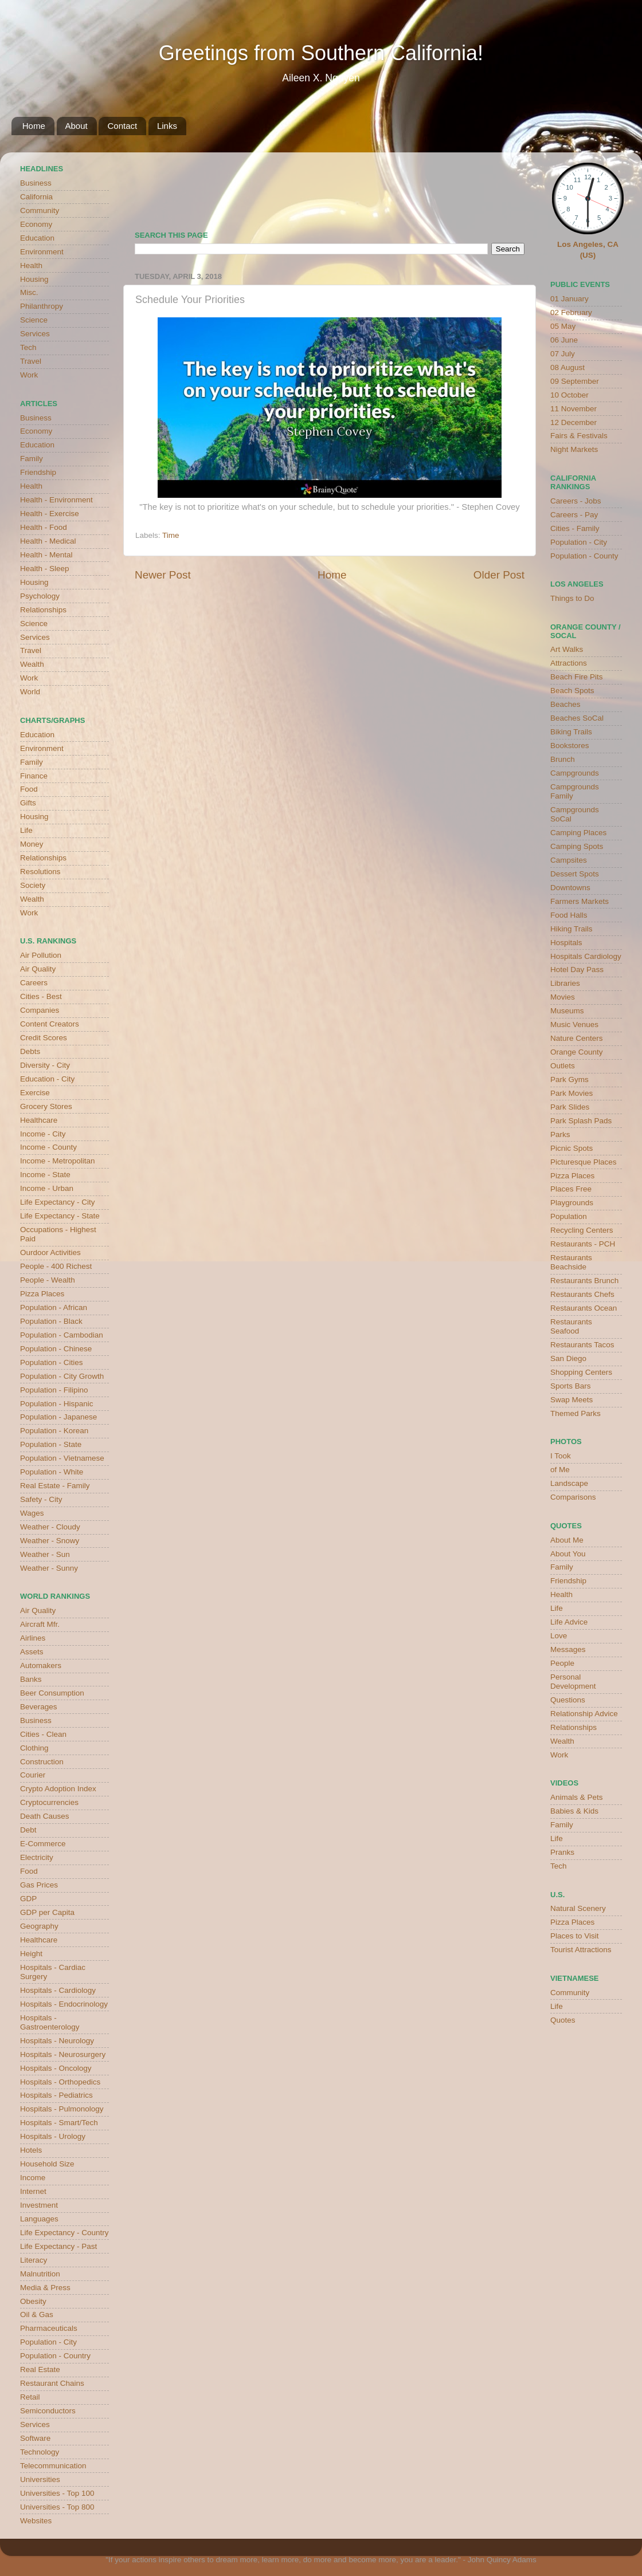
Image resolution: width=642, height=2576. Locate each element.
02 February (571, 312)
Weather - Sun (45, 1554)
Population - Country (55, 2355)
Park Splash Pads (581, 1120)
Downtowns (570, 887)
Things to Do (572, 598)
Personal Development (573, 1681)
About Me (567, 1540)
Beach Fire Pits (576, 676)
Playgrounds (571, 1202)
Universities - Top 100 (57, 2493)
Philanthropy (41, 306)
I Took (560, 1456)
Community (39, 210)
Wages (32, 1513)
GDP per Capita (47, 1912)
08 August (567, 367)
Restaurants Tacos (582, 1344)
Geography (39, 1926)
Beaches (565, 704)
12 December (573, 422)
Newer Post (163, 575)
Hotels (31, 2150)
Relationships (43, 609)
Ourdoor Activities (50, 1252)
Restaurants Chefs (582, 1294)
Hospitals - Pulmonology (62, 2109)
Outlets (562, 1065)
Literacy (33, 2260)
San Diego (568, 1358)
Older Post (498, 575)
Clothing (34, 1748)
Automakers (40, 1665)
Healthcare (38, 1120)
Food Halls (569, 915)
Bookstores (569, 745)
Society (32, 885)
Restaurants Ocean (583, 1308)
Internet (33, 2191)
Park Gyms (569, 1079)
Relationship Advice (584, 1713)
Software (35, 2438)
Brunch (562, 759)
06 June (564, 340)
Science (34, 320)
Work (29, 375)
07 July (562, 353)
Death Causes (44, 1816)
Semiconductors (48, 2410)
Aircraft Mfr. (40, 1624)
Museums (567, 1010)
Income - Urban (46, 1188)
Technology (39, 2452)
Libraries (565, 983)
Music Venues (574, 1024)
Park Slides (569, 1107)
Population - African (53, 1307)
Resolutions (40, 871)
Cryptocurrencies (49, 1802)
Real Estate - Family (55, 1485)
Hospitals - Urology (52, 2136)
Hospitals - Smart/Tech (59, 2122)
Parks (560, 1134)
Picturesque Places (583, 1162)
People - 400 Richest (56, 1266)
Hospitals (566, 942)
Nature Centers (576, 1038)
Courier (32, 1775)
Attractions (568, 663)
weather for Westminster (510, 187)
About (76, 126)
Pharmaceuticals (48, 2328)
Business (36, 183)
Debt (28, 1830)
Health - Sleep (44, 568)
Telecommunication (53, 2465)
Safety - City (41, 1499)
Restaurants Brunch (584, 1280)
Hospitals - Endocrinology (64, 2004)
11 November (573, 408)
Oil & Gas (36, 2314)
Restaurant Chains (52, 2383)
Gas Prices (39, 1885)
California (36, 196)
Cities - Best (41, 996)
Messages (568, 1649)
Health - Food (43, 527)
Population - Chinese (56, 1348)
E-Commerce (43, 1843)
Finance (34, 776)
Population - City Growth (62, 1376)
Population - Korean (54, 1430)
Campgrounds (574, 773)
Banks (31, 1679)
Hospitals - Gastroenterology (50, 2022)
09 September (574, 381)
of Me (560, 1469)
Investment (39, 2205)
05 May (563, 326)
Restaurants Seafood (571, 1326)
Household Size (47, 2164)
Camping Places (578, 832)
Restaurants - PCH (582, 1244)
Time (170, 535)
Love (558, 1635)
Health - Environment (56, 499)
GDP (28, 1898)
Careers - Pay (574, 514)
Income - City (43, 1134)
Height (31, 1953)
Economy (36, 224)
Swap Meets (571, 1399)
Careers (34, 982)
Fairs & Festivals (579, 435)
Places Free (571, 1189)
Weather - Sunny (49, 1568)
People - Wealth (47, 1280)
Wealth (32, 664)
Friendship (38, 472)
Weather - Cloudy (50, 1527)
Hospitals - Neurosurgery (62, 2054)
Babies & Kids (574, 1811)
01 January (569, 298)
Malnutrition (40, 2274)
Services (35, 333)
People (562, 1663)
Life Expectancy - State (60, 1216)
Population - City (48, 2342)
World (30, 691)
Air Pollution (40, 955)
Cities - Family (575, 528)
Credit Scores (43, 1037)
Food (29, 789)
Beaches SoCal (577, 718)
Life (26, 830)
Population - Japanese (58, 1417)
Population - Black (51, 1321)
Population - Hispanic (56, 1403)
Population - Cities (51, 1362)
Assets (32, 1651)
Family (31, 458)
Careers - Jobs (575, 501)
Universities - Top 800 (57, 2507)
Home (33, 126)
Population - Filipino (54, 1390)
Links (167, 126)
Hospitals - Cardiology (58, 1990)
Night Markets (574, 449)
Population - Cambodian (61, 1335)
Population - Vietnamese (62, 1458)
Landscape (569, 1483)
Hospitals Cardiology (585, 956)
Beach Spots (572, 690)
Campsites (568, 860)
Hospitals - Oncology (56, 2068)
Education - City (47, 1079)
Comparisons (573, 1497)
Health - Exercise (49, 513)
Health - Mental (46, 554)
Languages (39, 2219)
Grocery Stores (46, 1106)
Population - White (51, 1472)
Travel (30, 361)
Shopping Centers (581, 1372)
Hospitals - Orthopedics (60, 2082)
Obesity (33, 2301)
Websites (36, 2520)
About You (568, 1553)
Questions (567, 1700)
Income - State (45, 1174)
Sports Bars (570, 1386)
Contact (122, 126)
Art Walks (566, 649)
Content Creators (49, 1024)
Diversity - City (45, 1065)
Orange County (576, 1052)
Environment (42, 251)
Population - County (584, 556)
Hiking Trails (571, 929)
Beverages (38, 1706)
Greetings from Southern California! (321, 53)
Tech (28, 347)
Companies (39, 1010)
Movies (562, 997)
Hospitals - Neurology (57, 2040)
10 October (569, 395)
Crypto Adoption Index (58, 1788)
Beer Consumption (52, 1693)
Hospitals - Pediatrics (56, 2095)
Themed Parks (575, 1413)
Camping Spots (576, 846)
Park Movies (571, 1093)
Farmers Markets (579, 901)
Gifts (28, 803)
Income (32, 2177)
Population (568, 1216)
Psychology (40, 596)
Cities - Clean (43, 1734)
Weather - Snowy (49, 1540)
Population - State (50, 1444)
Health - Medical (48, 541)
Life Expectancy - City (57, 1202)
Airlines (32, 1638)
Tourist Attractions (581, 1949)
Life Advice (569, 1622)
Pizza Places (42, 1293)
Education (37, 238)
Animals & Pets (576, 1797)
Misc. (29, 292)
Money (32, 844)
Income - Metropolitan (57, 1161)
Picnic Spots (571, 1148)
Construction (42, 1761)
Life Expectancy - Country (64, 2232)
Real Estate (40, 2369)
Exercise (35, 1092)
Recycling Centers (581, 1230)
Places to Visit (574, 1936)
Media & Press (45, 2287)
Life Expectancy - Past (58, 2246)
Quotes (563, 2020)
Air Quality (38, 969)
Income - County (48, 1147)
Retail (30, 2397)
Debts (30, 1051)
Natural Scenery (578, 1908)
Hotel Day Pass (577, 969)
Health (31, 265)
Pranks (562, 1852)
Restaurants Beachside (571, 1262)
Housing (34, 279)
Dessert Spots (574, 874)
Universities (40, 2479)
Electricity (36, 1857)
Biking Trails (571, 731)
